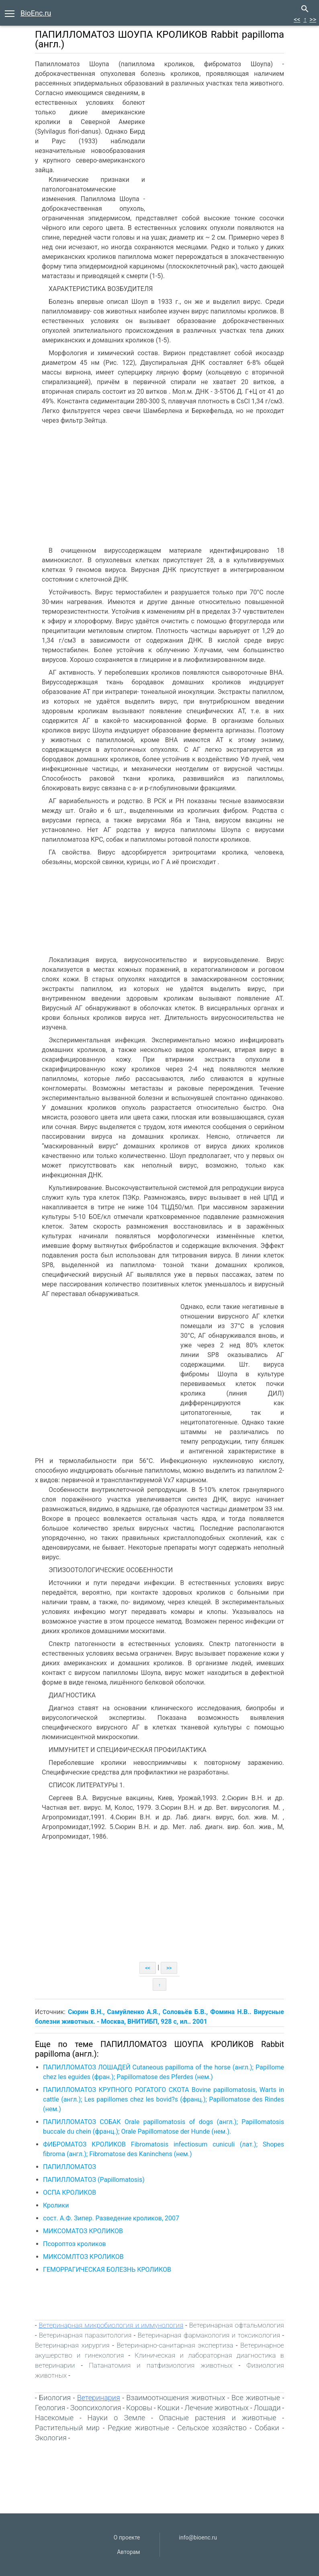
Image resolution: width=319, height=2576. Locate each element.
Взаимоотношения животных (175, 2397)
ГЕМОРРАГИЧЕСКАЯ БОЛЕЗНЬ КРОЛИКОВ (107, 2269)
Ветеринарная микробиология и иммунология (111, 2325)
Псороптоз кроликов (74, 2244)
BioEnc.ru (35, 13)
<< (297, 19)
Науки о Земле (116, 2417)
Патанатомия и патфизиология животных (161, 2365)
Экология (51, 2438)
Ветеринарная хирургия (72, 2345)
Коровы (139, 2407)
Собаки (267, 2427)
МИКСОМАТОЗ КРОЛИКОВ (83, 2231)
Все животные (255, 2397)
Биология (55, 2397)
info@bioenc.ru (198, 2537)
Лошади (267, 2407)
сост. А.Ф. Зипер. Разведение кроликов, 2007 (111, 2218)
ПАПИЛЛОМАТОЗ (69, 2167)
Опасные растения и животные (217, 2417)
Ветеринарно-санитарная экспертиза (175, 2345)
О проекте (127, 2537)
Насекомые (54, 2417)
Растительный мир (67, 2427)
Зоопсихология (95, 2407)
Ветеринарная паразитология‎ (85, 2335)
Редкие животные (138, 2427)
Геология (50, 2407)
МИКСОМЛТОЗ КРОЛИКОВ (83, 2257)
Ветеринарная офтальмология (236, 2325)
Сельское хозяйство (212, 2427)
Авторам (128, 2552)
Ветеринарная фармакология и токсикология (208, 2335)
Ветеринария (98, 2397)
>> (312, 19)
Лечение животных (216, 2407)
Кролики (56, 2205)
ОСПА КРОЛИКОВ (69, 2192)
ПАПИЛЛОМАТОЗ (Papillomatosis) (94, 2179)
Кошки (168, 2407)
